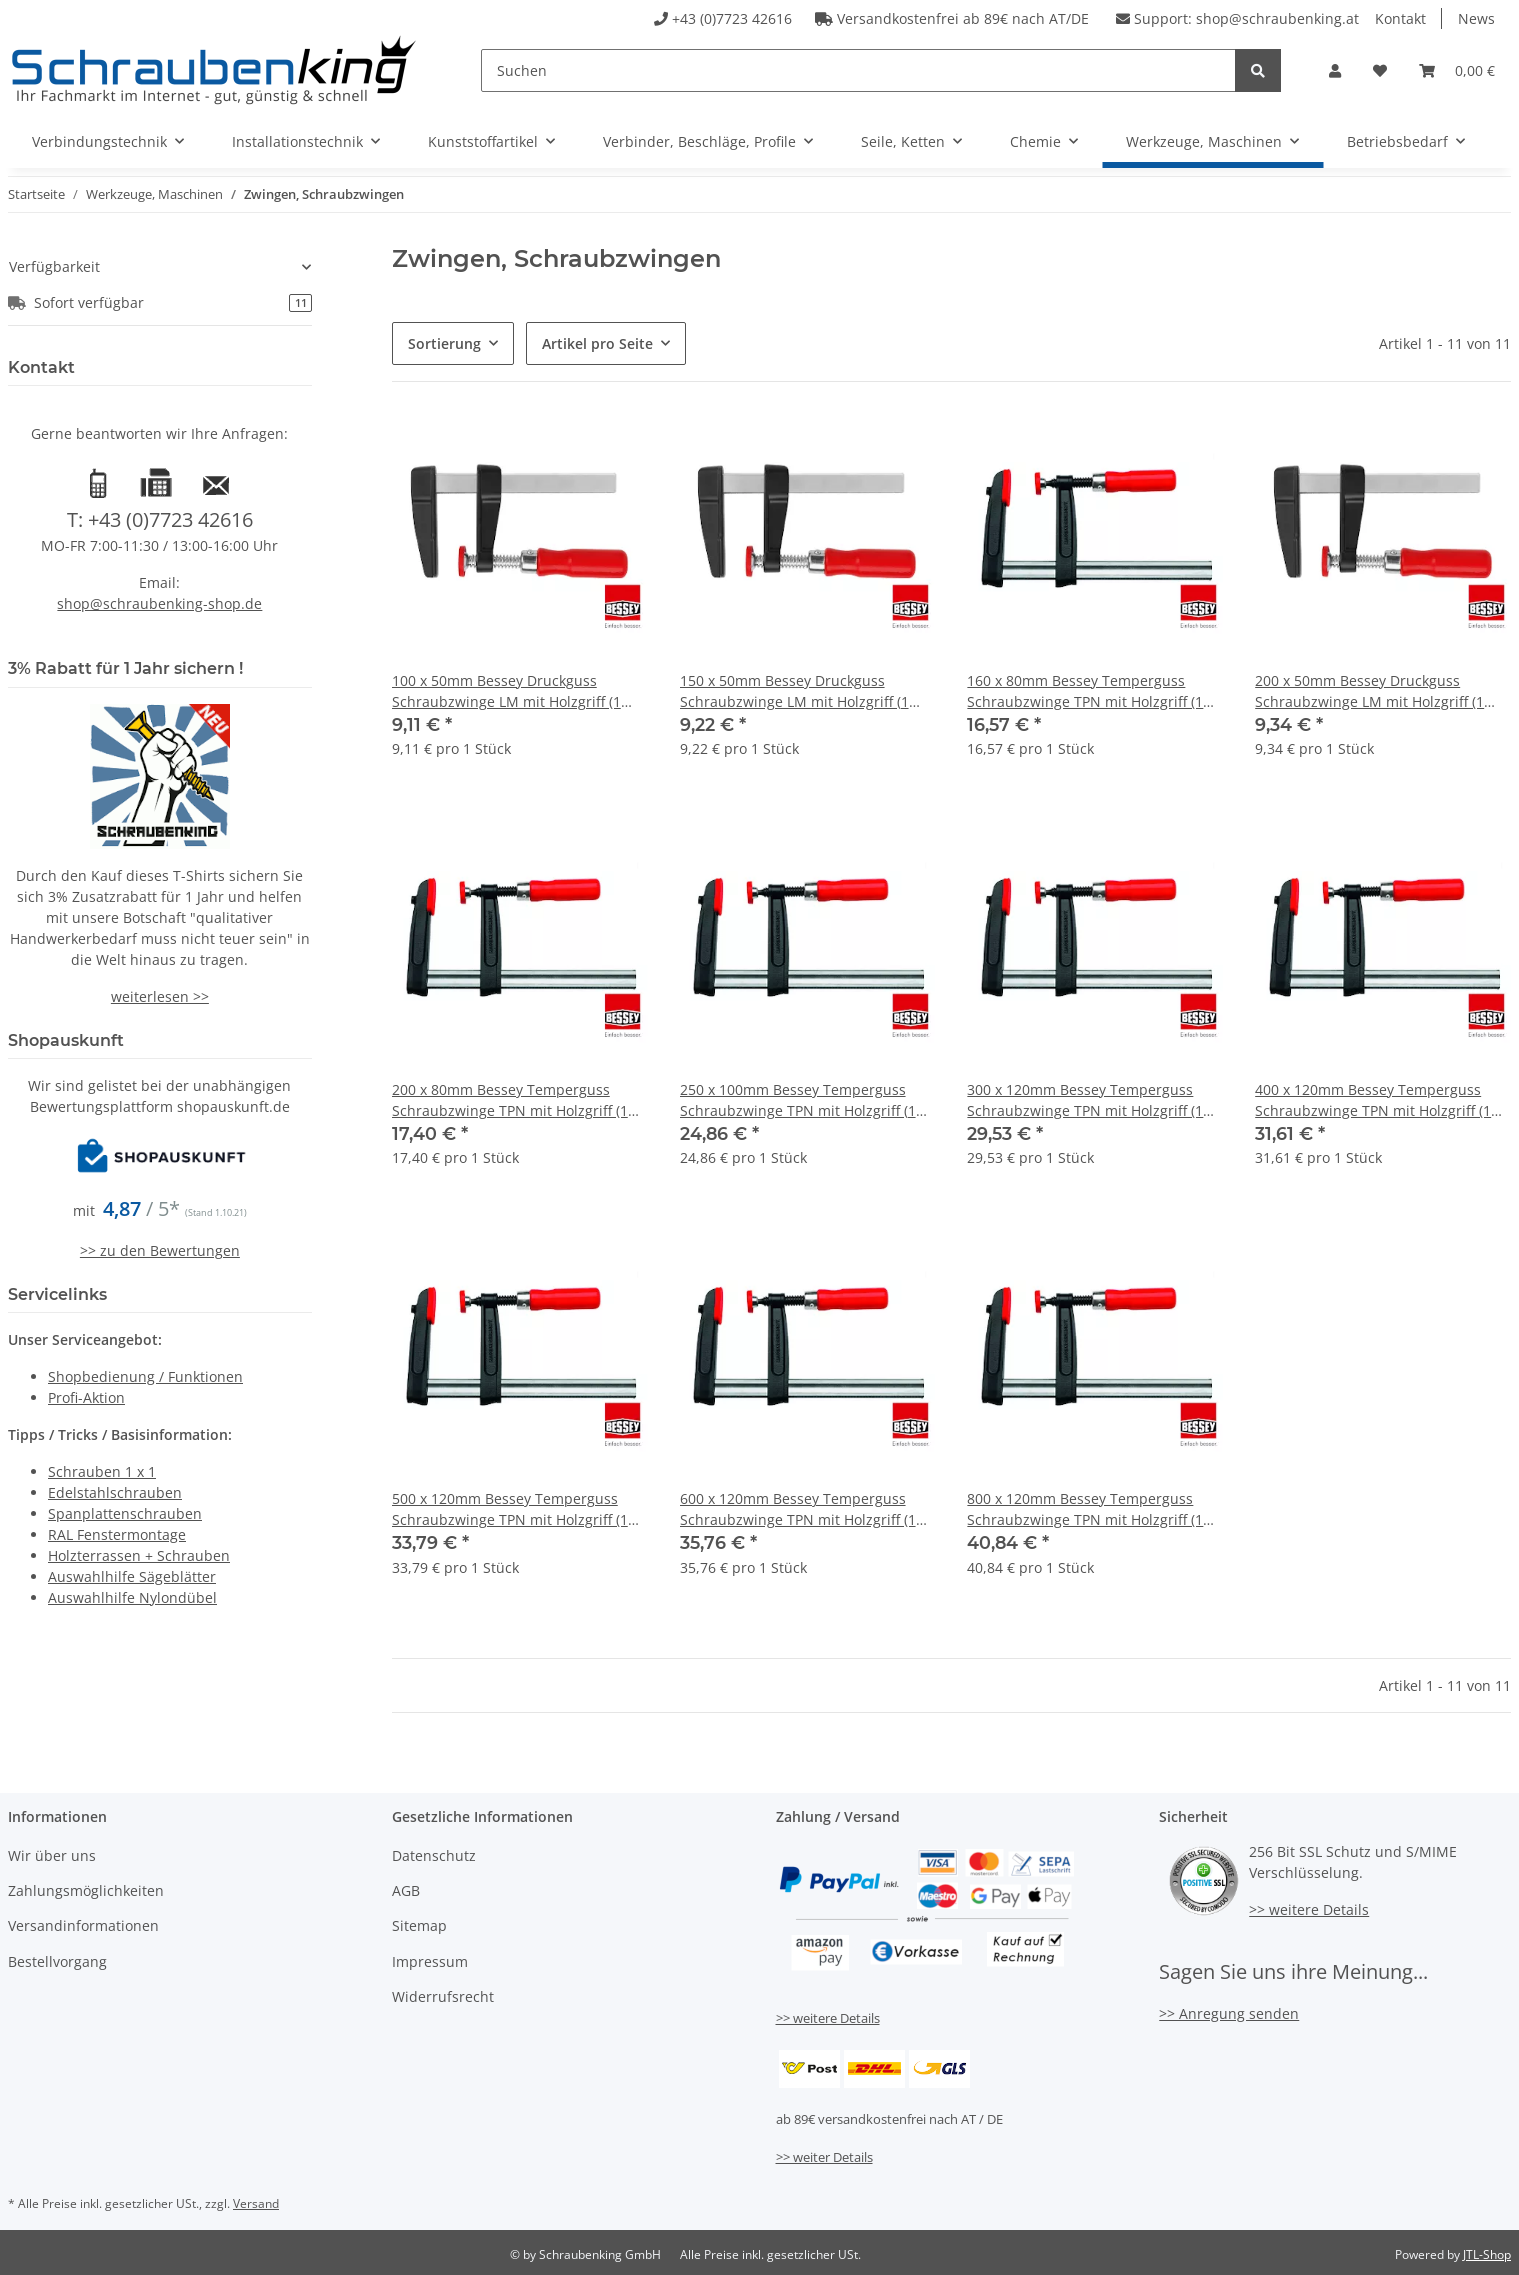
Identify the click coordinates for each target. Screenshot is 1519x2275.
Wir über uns (52, 1855)
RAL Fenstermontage (117, 1534)
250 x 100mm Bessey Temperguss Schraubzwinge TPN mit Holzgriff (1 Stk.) (798, 1100)
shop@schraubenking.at (1277, 18)
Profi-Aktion (86, 1397)
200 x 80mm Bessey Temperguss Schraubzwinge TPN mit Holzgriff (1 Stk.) (510, 1100)
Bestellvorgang (57, 1961)
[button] (1335, 70)
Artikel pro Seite (597, 343)
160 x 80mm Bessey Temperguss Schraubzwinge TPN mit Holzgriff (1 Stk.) (1085, 691)
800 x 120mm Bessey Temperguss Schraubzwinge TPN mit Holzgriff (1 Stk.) (1085, 1509)
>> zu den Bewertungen (160, 1250)
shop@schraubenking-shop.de (159, 603)
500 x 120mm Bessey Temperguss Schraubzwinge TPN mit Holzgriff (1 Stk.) (510, 1509)
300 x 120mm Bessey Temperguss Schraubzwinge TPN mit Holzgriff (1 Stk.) (1085, 1100)
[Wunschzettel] (1380, 70)
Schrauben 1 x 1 (102, 1471)
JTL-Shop (1487, 2254)
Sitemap (419, 1925)
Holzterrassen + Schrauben (139, 1555)
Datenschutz (434, 1855)
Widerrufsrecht (443, 1996)
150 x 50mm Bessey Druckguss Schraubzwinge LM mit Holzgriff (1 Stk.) (794, 691)
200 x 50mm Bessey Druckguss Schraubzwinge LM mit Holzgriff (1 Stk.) (1369, 691)
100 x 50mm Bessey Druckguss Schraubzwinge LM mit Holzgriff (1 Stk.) (506, 691)
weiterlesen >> (160, 996)
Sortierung (444, 343)
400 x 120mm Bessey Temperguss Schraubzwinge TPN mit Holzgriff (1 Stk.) (1373, 1100)
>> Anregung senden (1229, 2013)
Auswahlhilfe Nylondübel (132, 1597)
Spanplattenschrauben (125, 1513)
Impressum (430, 1961)
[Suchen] (858, 70)
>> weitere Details (828, 2018)
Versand (256, 2203)
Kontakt (1400, 18)
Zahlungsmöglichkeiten (86, 1890)
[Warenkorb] (1457, 70)
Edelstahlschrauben (115, 1492)
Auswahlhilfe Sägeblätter (132, 1576)
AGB (406, 1890)
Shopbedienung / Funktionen (145, 1376)
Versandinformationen (83, 1925)
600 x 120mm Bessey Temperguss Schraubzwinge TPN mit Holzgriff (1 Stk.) (798, 1509)
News (1476, 18)
